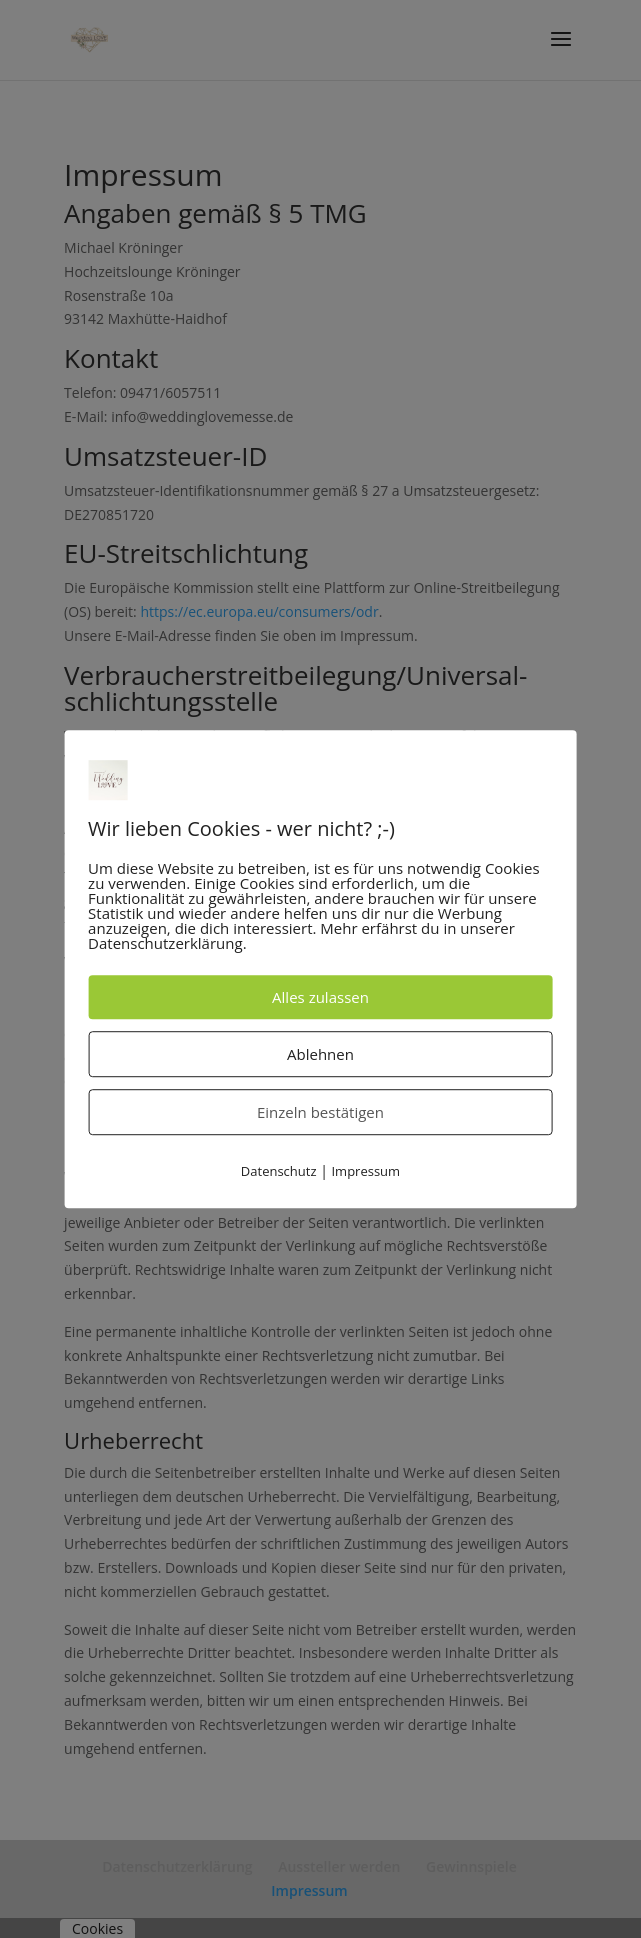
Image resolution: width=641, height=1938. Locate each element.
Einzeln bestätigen (320, 1112)
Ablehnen (320, 1054)
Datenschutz (279, 1171)
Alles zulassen (320, 997)
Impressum (365, 1171)
